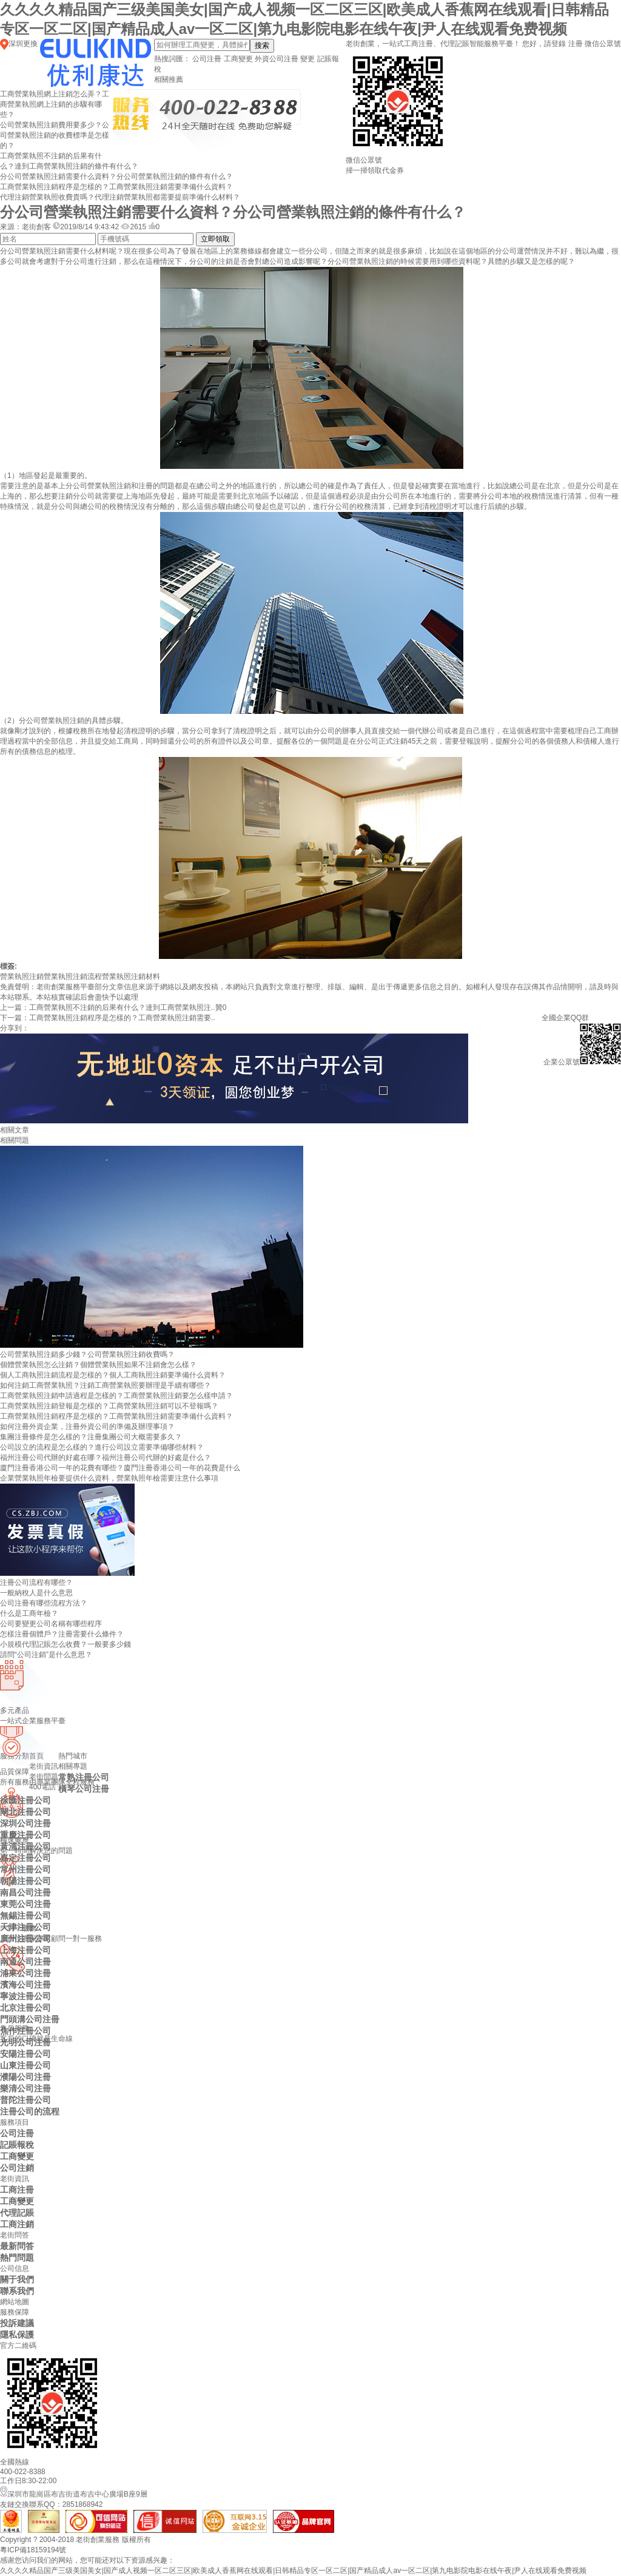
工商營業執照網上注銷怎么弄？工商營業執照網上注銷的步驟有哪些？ (54, 104)
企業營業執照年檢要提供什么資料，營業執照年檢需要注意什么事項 (109, 1478)
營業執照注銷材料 (131, 976)
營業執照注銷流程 (73, 976)
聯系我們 (17, 2291)
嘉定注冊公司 (25, 1858)
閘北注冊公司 (25, 1812)
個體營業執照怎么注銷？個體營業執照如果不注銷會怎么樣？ (98, 1364)
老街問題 (43, 1776)
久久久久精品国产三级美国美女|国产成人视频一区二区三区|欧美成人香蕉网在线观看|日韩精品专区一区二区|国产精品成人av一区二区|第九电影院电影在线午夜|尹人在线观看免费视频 (293, 2570)
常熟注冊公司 (83, 1777)
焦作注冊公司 (25, 2031)
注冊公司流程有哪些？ (36, 1582)
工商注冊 (17, 2189)
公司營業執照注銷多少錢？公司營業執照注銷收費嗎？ (87, 1354)
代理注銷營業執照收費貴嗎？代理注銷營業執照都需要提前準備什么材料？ (120, 197)
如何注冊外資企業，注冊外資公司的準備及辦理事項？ (87, 1426)
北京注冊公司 (25, 2008)
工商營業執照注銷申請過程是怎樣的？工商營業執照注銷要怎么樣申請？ (116, 1395)
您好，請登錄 (544, 43)
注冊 (575, 43)
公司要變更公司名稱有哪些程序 (51, 1623)
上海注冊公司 (25, 1950)
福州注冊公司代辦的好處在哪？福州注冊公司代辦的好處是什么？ (105, 1457)
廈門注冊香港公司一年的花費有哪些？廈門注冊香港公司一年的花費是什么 (120, 1468)
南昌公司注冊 (25, 1892)
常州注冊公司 (25, 1869)
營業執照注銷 (22, 976)
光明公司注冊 (25, 2042)
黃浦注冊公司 (25, 1846)
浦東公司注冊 (25, 1973)
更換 (30, 43)
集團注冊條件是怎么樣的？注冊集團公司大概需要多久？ (91, 1437)
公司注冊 (206, 59)
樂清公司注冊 (25, 2088)
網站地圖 (14, 2302)
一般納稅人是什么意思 (36, 1593)
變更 (307, 59)
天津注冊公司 (25, 1927)
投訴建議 (17, 2323)
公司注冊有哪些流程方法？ (43, 1603)
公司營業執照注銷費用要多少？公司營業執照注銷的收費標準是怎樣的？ (54, 135)
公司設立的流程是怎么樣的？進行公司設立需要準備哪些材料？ (102, 1447)
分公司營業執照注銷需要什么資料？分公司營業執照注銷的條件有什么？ (116, 176)
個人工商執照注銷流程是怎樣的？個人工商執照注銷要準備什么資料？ (113, 1375)
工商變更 (238, 59)
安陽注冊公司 (25, 2054)
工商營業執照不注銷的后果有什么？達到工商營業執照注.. (122, 1007)
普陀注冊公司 (25, 2100)
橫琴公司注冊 (83, 1789)
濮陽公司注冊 (25, 2077)
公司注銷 (17, 2168)
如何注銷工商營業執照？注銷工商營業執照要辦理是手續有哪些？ (105, 1385)
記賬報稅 (17, 2145)
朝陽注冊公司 (25, 1881)
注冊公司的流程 (29, 2111)
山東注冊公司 (25, 2065)
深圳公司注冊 (25, 1823)
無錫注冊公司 (25, 1915)
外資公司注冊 (276, 59)
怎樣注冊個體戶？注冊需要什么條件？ (62, 1634)
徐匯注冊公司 (25, 1800)
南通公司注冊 (25, 1961)
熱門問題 (17, 2257)
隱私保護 (17, 2334)
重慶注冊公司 (25, 1835)
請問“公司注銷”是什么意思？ (46, 1654)
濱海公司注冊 (25, 1984)
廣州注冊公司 (25, 1938)
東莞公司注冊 (25, 1904)
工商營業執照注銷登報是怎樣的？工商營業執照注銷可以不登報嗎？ (109, 1406)
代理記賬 (17, 2213)
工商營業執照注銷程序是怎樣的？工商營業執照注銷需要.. (122, 1018)
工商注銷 (17, 2224)
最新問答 (17, 2246)
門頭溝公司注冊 (29, 2019)
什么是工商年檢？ (29, 1613)
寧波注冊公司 (25, 1996)
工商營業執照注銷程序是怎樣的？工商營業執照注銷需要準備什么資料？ (116, 187)
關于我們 (17, 2279)
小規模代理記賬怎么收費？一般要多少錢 (65, 1644)
